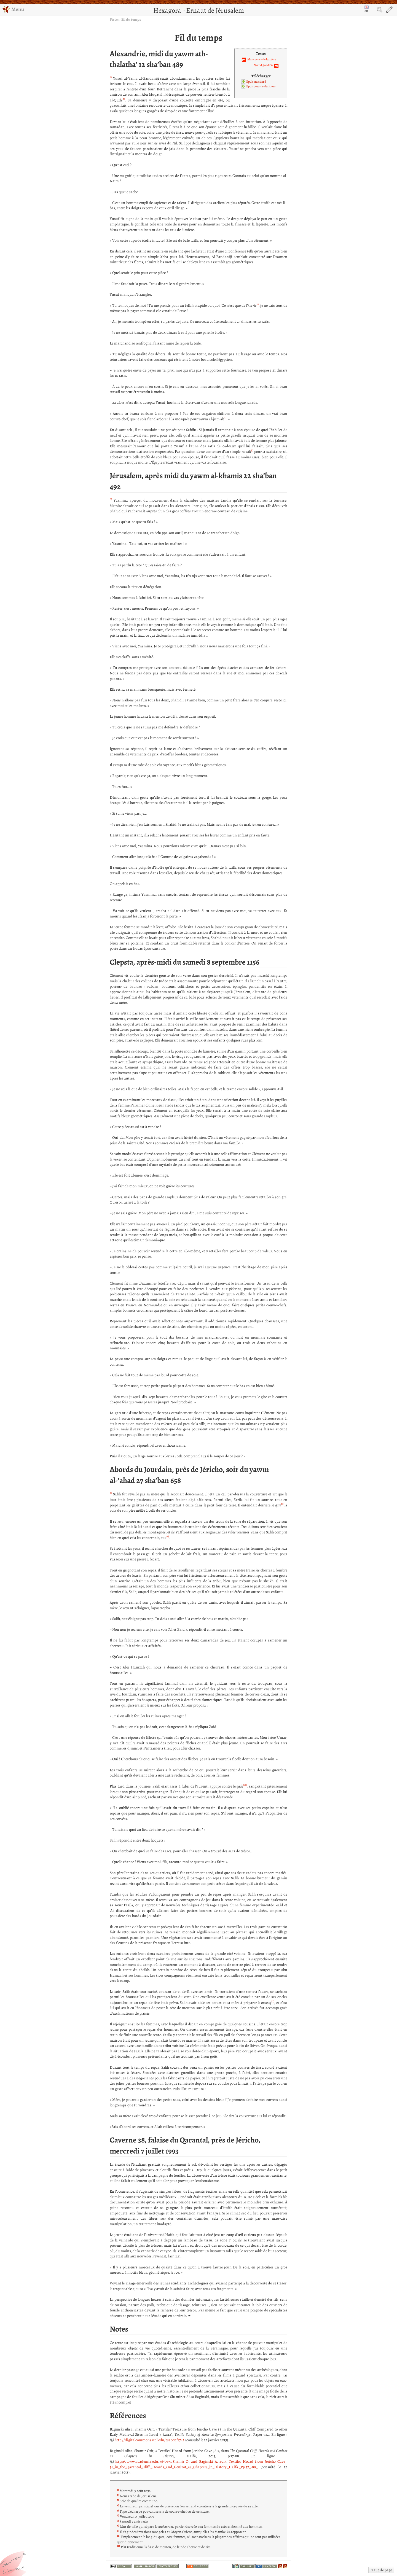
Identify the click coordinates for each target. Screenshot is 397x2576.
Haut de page (381, 2570)
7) (111, 1493)
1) (111, 77)
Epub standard (256, 81)
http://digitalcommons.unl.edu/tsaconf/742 (149, 2440)
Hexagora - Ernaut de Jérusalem (198, 10)
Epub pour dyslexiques (261, 86)
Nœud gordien (263, 65)
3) (257, 304)
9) (168, 1536)
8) (282, 1504)
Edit (389, 9)
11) (272, 2001)
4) (225, 418)
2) (124, 99)
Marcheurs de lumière (261, 59)
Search (379, 9)
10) (245, 1785)
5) (252, 450)
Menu (13, 9)
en (366, 9)
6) (111, 499)
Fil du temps (131, 19)
